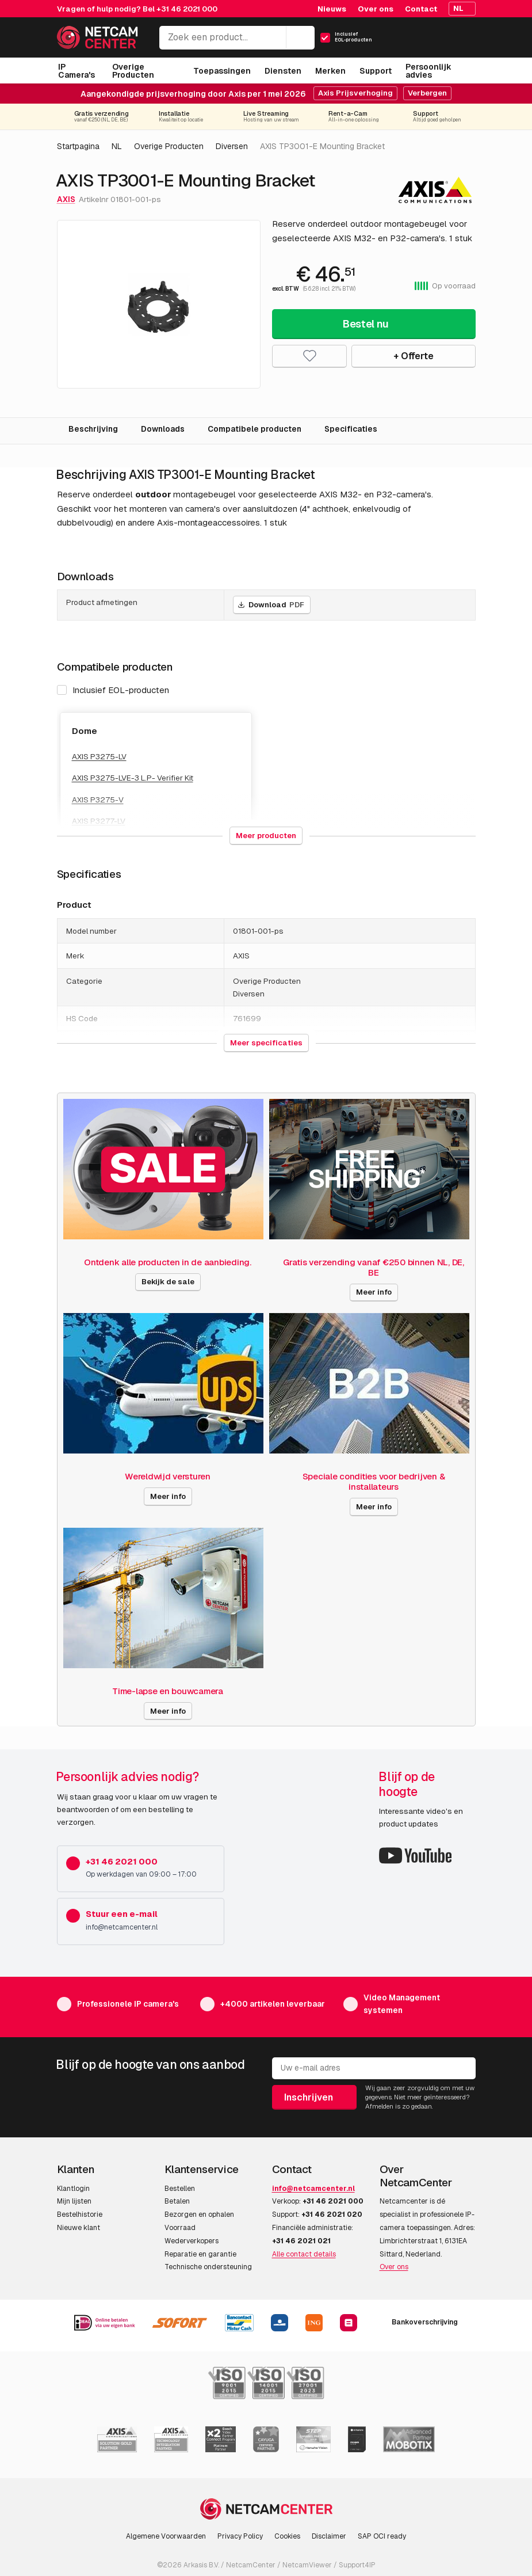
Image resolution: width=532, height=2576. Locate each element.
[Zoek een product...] (237, 38)
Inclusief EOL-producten (113, 689)
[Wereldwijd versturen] (163, 1383)
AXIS (66, 199)
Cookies (287, 2536)
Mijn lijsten (74, 2201)
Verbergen (427, 93)
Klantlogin (73, 2188)
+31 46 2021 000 (186, 9)
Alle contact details (304, 2254)
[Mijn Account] (425, 41)
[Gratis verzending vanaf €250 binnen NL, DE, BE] (369, 1169)
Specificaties (350, 429)
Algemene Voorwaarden (166, 2536)
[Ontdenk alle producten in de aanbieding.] (163, 1169)
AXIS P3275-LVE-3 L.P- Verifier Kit (132, 778)
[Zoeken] (300, 37)
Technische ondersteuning (208, 2266)
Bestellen (179, 2188)
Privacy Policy (240, 2536)
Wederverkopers (191, 2241)
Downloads (163, 429)
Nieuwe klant (78, 2227)
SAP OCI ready (382, 2536)
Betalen (177, 2201)
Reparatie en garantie (200, 2254)
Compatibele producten (254, 429)
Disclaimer (329, 2536)
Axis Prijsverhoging (355, 93)
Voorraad (180, 2227)
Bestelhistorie (79, 2214)
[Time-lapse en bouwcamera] (163, 1598)
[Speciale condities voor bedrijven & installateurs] (369, 1383)
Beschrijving (93, 429)
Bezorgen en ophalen (199, 2214)
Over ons (394, 2266)
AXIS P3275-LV (99, 756)
